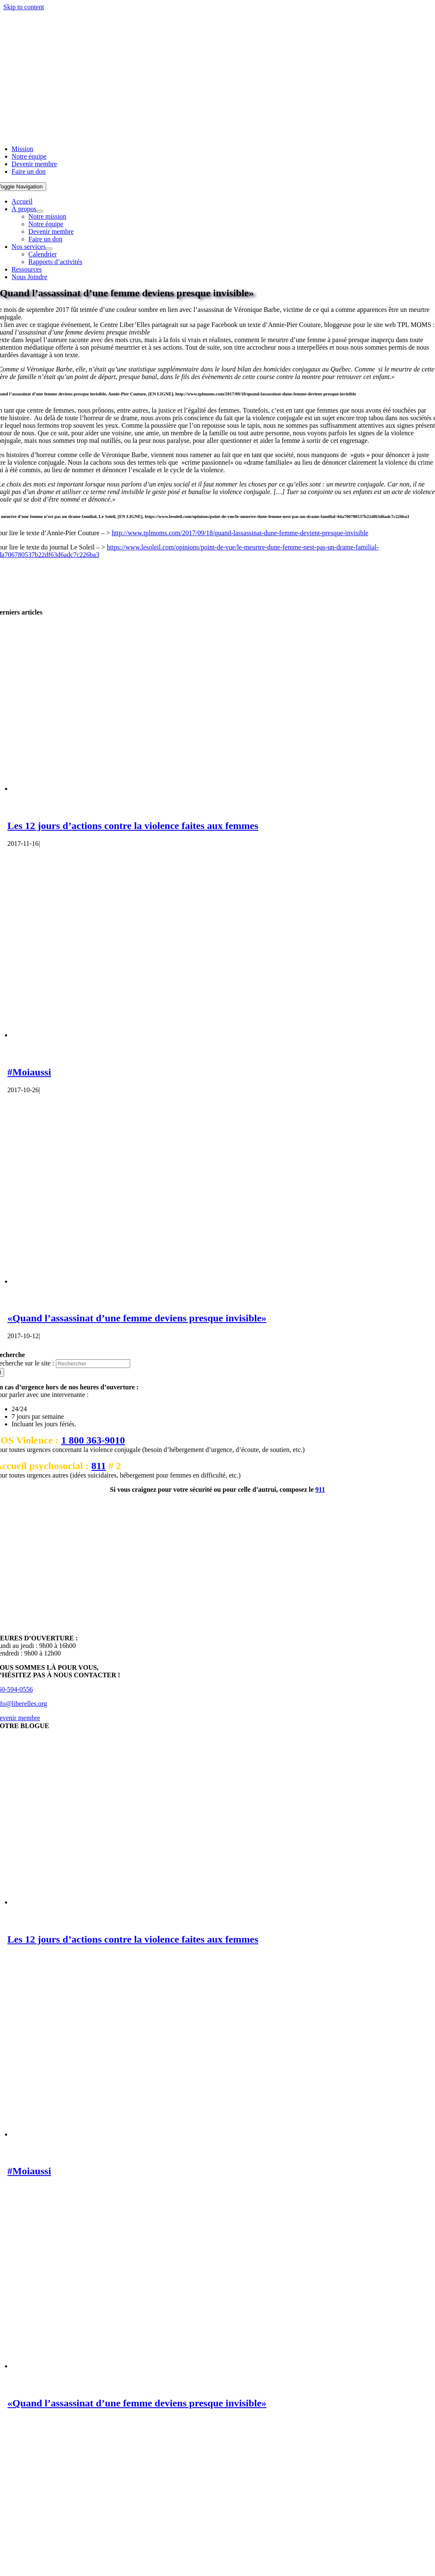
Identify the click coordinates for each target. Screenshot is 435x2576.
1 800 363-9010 (93, 1440)
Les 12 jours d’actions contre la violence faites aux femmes (133, 825)
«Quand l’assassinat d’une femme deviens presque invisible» (137, 1318)
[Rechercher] (93, 1363)
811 (99, 1465)
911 (320, 1489)
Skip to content (23, 6)
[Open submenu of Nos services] (49, 249)
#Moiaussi (29, 1072)
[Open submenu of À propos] (40, 211)
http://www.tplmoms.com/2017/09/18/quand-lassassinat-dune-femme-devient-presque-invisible (240, 532)
